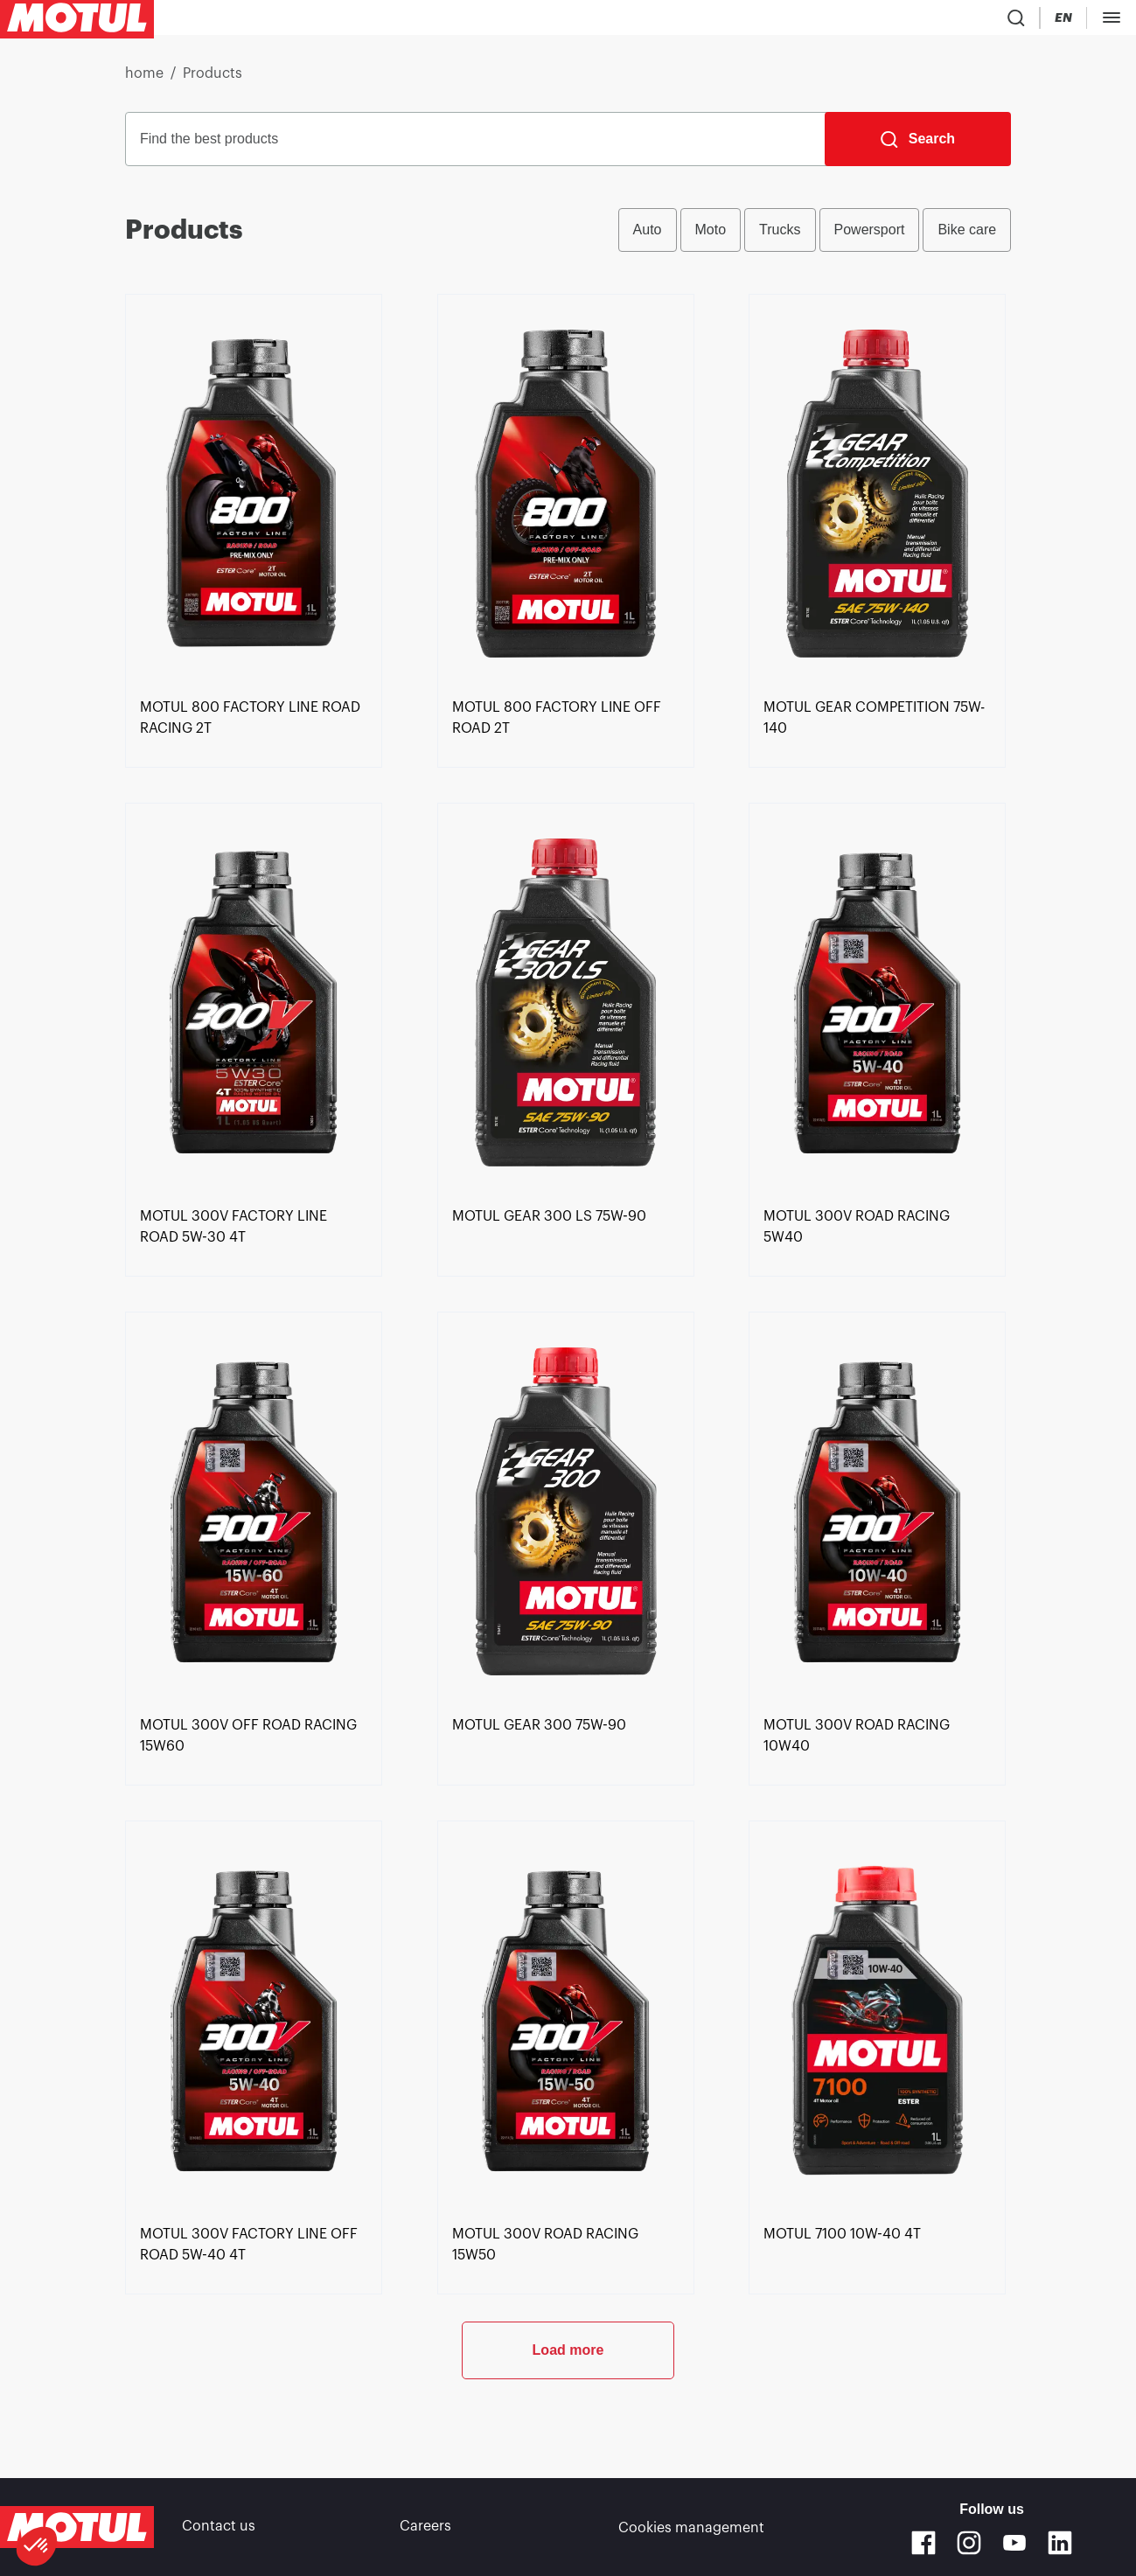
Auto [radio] (647, 236)
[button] (37, 2546)
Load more (568, 2414)
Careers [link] (425, 2527)
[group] (815, 237)
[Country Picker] (866, 21)
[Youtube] (1014, 2543)
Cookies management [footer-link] (691, 2527)
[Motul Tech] (985, 21)
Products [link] (212, 80)
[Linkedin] (1060, 2543)
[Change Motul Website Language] (916, 21)
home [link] (144, 80)
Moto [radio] (711, 236)
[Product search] (815, 21)
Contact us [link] (218, 2527)
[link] (534, 21)
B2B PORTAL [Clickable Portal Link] (1083, 21)
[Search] (918, 146)
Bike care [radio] (966, 236)
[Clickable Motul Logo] (77, 21)
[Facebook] (923, 2543)
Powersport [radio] (869, 236)
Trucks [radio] (779, 236)
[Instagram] (969, 2543)
